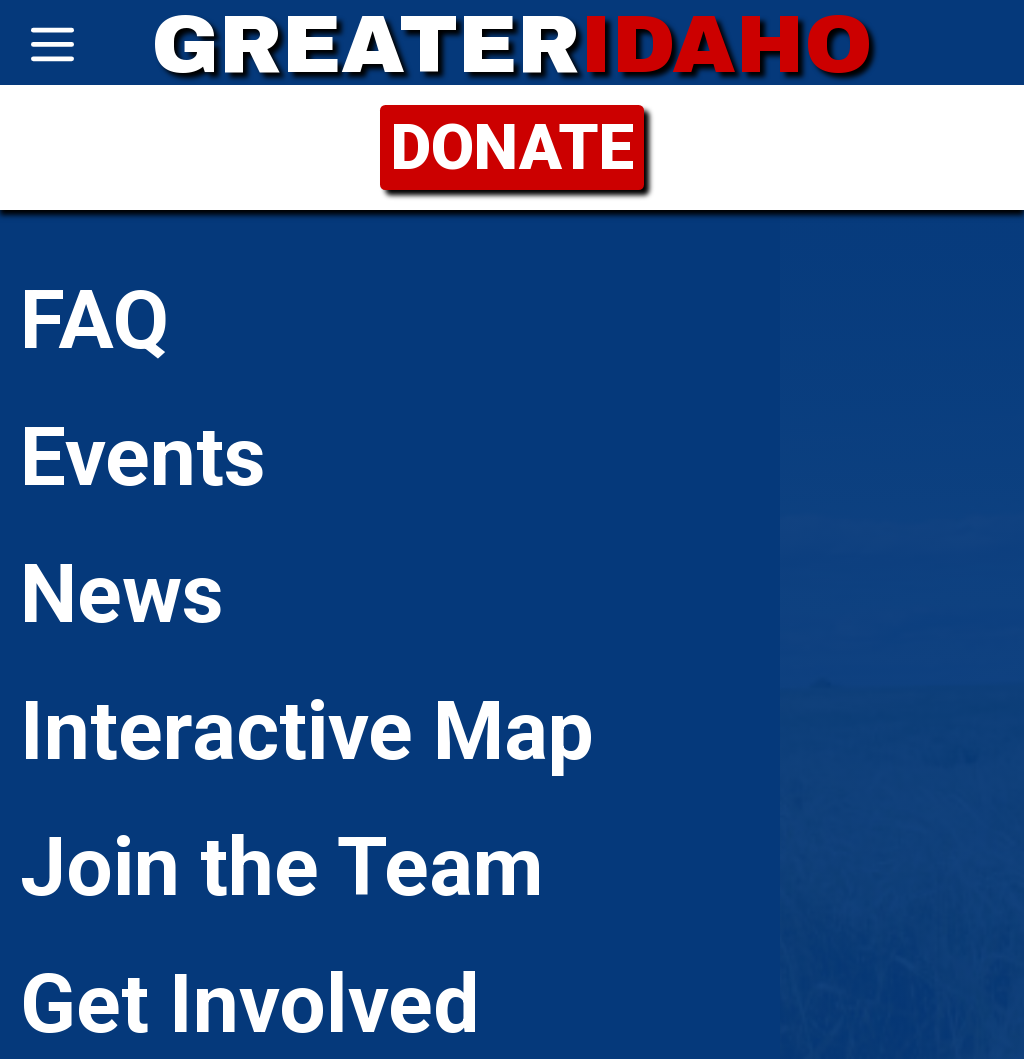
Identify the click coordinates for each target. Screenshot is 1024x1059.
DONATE (512, 147)
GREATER (512, 44)
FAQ (94, 320)
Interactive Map (307, 731)
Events (143, 457)
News (122, 594)
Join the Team (281, 867)
